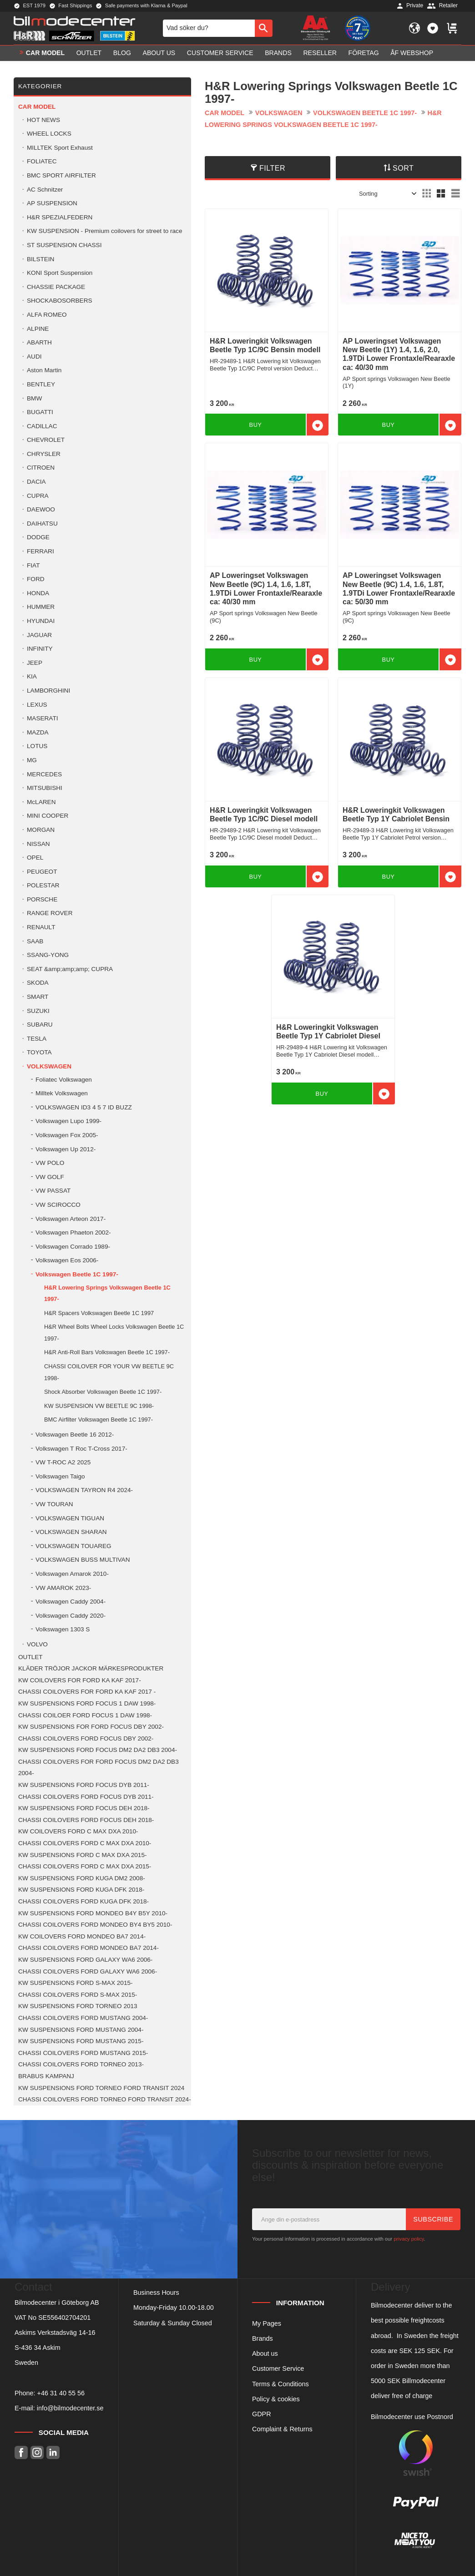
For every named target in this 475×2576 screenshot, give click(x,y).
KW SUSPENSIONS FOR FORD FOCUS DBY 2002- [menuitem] (91, 1726)
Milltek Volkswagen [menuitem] (61, 1093)
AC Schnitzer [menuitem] (45, 189)
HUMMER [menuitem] (41, 606)
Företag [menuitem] (364, 52)
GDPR (261, 2414)
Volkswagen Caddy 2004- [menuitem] (70, 1601)
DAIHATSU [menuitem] (42, 523)
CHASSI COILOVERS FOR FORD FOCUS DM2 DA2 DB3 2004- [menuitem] (98, 1767)
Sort (403, 168)
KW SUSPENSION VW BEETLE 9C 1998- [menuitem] (99, 1405)
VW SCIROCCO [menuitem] (58, 1204)
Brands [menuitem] (278, 52)
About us (265, 2353)
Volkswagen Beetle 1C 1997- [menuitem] (76, 1274)
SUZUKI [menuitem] (38, 1010)
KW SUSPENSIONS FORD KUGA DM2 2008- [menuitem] (81, 1878)
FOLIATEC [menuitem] (41, 161)
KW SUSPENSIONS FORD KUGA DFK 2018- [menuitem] (81, 1889)
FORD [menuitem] (36, 579)
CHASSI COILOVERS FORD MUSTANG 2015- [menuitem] (83, 2053)
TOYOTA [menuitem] (39, 1052)
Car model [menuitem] (45, 52)
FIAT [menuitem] (33, 565)
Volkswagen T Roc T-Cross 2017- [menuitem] (81, 1448)
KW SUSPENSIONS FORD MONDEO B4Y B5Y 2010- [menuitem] (92, 1913)
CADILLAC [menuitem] (42, 426)
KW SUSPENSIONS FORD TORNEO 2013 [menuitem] (77, 2006)
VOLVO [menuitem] (37, 1644)
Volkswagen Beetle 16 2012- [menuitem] (74, 1434)
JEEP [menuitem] (34, 662)
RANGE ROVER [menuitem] (49, 913)
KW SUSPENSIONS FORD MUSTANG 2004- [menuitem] (80, 2029)
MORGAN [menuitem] (41, 829)
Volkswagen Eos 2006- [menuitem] (66, 1260)
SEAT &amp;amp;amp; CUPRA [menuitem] (70, 969)
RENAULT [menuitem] (41, 927)
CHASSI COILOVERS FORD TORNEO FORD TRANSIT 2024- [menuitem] (104, 2099)
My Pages (266, 2323)
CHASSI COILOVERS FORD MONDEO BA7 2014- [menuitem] (88, 1947)
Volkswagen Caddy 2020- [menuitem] (70, 1615)
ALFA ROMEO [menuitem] (47, 314)
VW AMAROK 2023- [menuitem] (63, 1587)
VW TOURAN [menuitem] (54, 1504)
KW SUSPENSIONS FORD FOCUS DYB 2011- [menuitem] (83, 1784)
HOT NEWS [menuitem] (43, 119)
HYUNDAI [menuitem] (41, 620)
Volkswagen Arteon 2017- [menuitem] (70, 1218)
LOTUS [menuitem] (37, 746)
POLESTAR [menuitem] (43, 885)
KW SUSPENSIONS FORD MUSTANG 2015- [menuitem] (80, 2041)
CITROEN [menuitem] (41, 467)
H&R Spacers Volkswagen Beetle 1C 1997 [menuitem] (99, 1313)
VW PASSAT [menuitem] (53, 1190)
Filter (272, 168)
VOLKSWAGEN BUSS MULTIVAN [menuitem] (82, 1559)
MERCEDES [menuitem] (44, 774)
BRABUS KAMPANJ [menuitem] (46, 2076)
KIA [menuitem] (32, 676)
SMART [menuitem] (37, 996)
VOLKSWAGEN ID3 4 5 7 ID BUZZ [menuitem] (83, 1107)
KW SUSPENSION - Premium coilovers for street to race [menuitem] (104, 231)
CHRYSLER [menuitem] (44, 453)
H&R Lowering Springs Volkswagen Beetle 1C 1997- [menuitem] (107, 1293)
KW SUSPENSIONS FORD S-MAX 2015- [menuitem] (75, 1982)
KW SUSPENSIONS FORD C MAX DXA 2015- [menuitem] (82, 1855)
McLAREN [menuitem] (41, 802)
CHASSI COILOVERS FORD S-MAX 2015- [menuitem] (77, 1994)
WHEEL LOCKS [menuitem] (49, 133)
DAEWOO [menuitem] (41, 509)
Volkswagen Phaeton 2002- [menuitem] (73, 1232)
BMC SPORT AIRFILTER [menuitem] (61, 175)
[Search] (264, 28)
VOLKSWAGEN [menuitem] (49, 1066)
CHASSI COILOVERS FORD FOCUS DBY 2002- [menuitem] (85, 1738)
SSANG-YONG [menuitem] (48, 954)
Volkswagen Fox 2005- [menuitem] (66, 1135)
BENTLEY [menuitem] (41, 384)
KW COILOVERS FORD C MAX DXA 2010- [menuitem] (78, 1831)
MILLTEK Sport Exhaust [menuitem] (60, 147)
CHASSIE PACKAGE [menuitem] (56, 286)
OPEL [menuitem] (35, 857)
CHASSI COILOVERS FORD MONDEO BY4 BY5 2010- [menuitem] (95, 1924)
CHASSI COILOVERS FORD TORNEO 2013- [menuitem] (81, 2064)
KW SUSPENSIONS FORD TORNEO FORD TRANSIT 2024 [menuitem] (101, 2088)
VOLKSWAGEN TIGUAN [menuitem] (69, 1518)
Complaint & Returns (282, 2429)
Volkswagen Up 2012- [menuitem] (65, 1149)
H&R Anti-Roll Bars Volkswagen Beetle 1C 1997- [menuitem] (107, 1352)
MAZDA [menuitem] (38, 732)
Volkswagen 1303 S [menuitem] (62, 1629)
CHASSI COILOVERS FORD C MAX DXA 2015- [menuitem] (84, 1866)
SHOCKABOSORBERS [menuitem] (59, 300)
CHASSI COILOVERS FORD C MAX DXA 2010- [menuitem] (84, 1843)
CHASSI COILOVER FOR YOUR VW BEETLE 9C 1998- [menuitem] (109, 1372)
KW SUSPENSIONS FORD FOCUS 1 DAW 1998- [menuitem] (87, 1703)
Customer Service (278, 2368)
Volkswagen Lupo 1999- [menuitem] (68, 1121)
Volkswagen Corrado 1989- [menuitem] (72, 1246)
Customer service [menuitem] (220, 52)
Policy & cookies (276, 2399)
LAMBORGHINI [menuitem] (48, 690)
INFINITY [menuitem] (40, 648)
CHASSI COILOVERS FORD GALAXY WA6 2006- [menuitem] (87, 1971)
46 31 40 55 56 (63, 2393)
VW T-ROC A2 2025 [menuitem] (63, 1462)
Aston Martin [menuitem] (44, 370)
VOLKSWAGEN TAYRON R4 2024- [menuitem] (84, 1490)
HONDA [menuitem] (38, 593)
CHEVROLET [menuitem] (46, 439)
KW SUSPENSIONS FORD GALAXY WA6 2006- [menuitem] (85, 1959)
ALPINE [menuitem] (38, 328)
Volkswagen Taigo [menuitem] (60, 1476)
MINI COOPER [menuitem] (47, 815)
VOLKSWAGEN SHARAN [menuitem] (71, 1531)
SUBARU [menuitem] (40, 1024)
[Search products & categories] (209, 28)
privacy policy (409, 2239)
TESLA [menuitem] (36, 1038)
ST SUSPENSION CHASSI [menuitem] (64, 245)
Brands (262, 2338)
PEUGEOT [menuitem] (42, 871)
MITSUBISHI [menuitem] (44, 787)
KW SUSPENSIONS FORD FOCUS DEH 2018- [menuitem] (84, 1808)
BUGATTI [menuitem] (40, 412)
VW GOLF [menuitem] (49, 1177)
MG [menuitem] (32, 760)
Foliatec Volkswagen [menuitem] (63, 1079)
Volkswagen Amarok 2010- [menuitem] (72, 1573)
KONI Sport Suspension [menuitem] (59, 272)
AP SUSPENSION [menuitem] (52, 203)
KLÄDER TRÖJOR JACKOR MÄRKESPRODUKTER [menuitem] (90, 1668)
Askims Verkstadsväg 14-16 (55, 2332)
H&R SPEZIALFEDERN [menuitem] (59, 217)
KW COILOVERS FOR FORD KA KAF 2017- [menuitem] (79, 1680)
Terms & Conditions (280, 2384)
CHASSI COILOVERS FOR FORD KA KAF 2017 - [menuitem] (87, 1691)
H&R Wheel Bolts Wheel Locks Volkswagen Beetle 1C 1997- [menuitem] (114, 1332)
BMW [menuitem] (34, 398)
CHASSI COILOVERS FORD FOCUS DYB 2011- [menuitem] (86, 1796)
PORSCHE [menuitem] (42, 899)
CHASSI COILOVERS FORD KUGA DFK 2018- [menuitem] (83, 1901)
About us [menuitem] (159, 52)
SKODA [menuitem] (38, 982)
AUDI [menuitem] (34, 356)
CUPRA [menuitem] (38, 495)
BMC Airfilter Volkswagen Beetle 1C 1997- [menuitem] (98, 1419)
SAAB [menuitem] (35, 941)
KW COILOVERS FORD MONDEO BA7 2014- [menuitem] (82, 1936)
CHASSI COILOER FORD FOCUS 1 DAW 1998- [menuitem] (85, 1715)
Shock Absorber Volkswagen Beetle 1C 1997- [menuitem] (103, 1391)
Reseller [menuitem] (320, 52)
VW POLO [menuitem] (49, 1162)
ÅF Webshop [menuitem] (411, 52)
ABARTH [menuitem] (39, 342)
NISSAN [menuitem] (38, 843)
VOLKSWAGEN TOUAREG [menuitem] (73, 1546)
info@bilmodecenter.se (70, 2408)
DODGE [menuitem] (38, 537)
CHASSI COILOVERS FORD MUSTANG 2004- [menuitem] (83, 2017)
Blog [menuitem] (122, 52)
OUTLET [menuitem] (89, 52)
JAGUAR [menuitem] (39, 635)
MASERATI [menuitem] (42, 718)
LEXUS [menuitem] (37, 704)
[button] (432, 28)
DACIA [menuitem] (36, 481)
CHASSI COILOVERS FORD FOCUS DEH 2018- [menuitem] (86, 1820)
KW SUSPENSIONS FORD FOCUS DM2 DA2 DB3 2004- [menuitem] (97, 1749)
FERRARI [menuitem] (40, 551)
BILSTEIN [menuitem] (40, 259)
